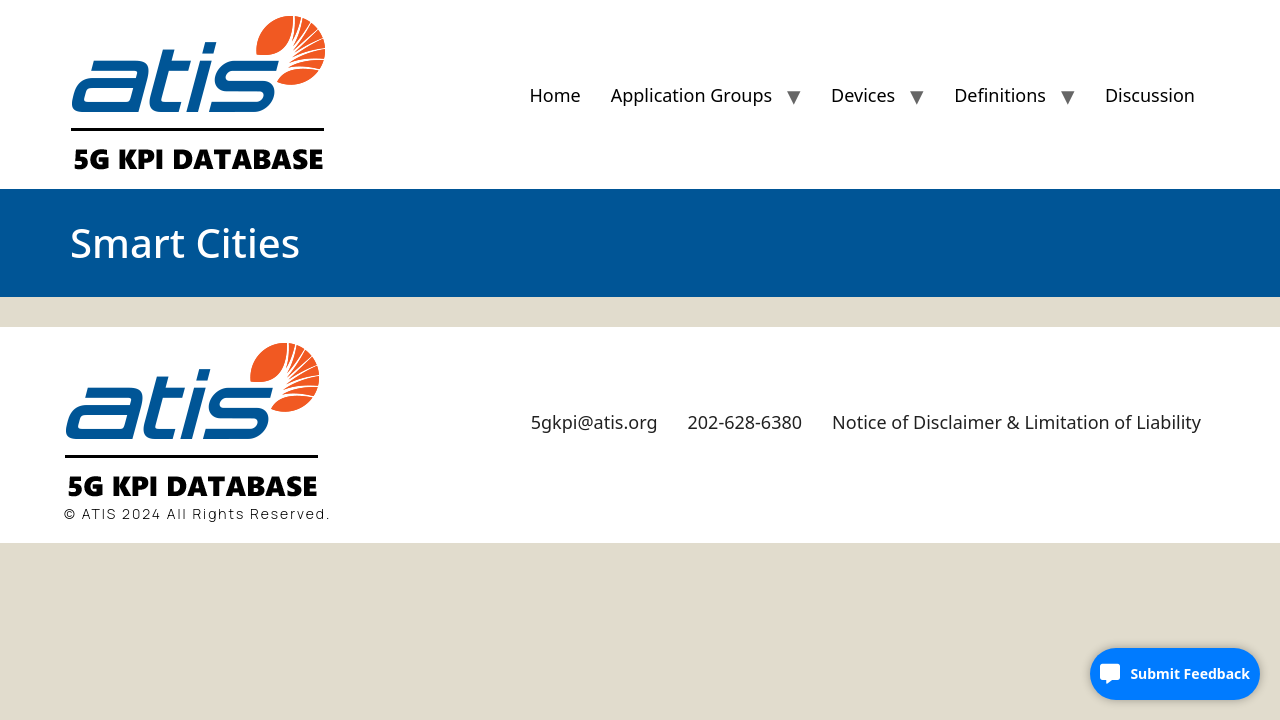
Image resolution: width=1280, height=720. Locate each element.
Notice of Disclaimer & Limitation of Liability (1016, 422)
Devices (863, 95)
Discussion (1150, 95)
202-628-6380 (745, 422)
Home (554, 95)
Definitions (1000, 95)
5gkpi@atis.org (594, 422)
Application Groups (691, 95)
